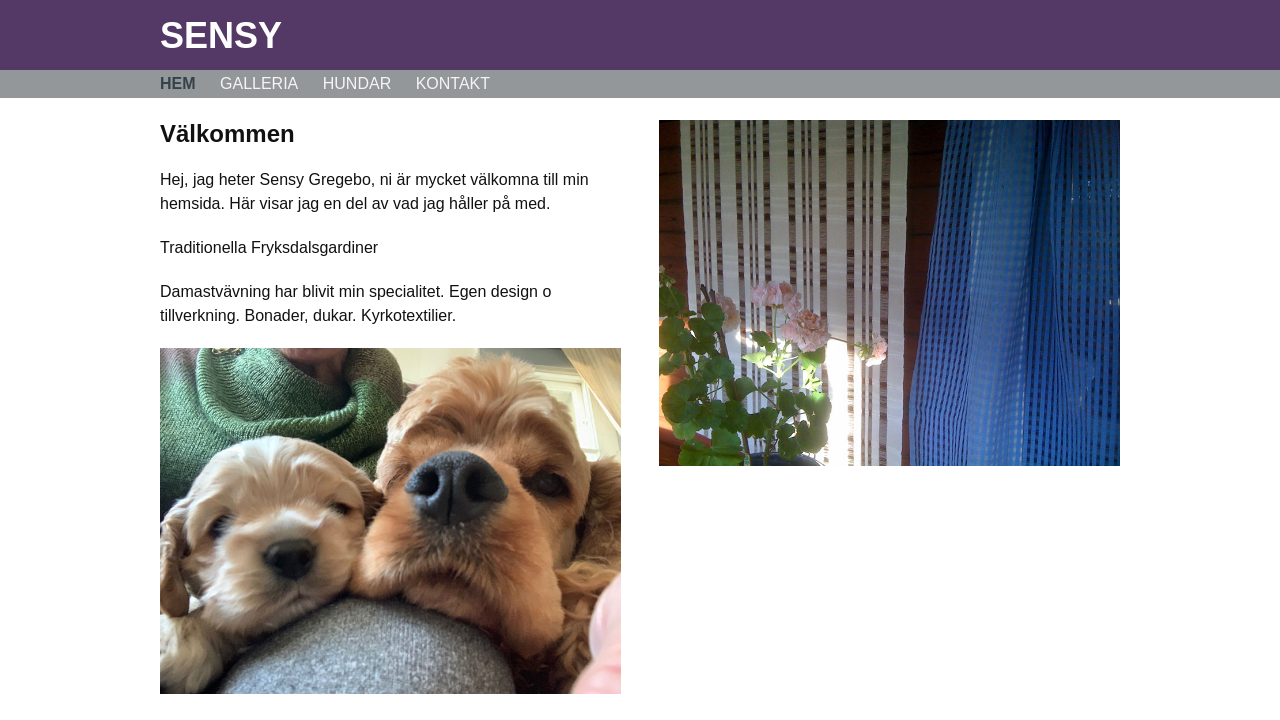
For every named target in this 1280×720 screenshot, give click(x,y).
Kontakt (453, 83)
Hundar (357, 83)
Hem (178, 83)
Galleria (259, 83)
